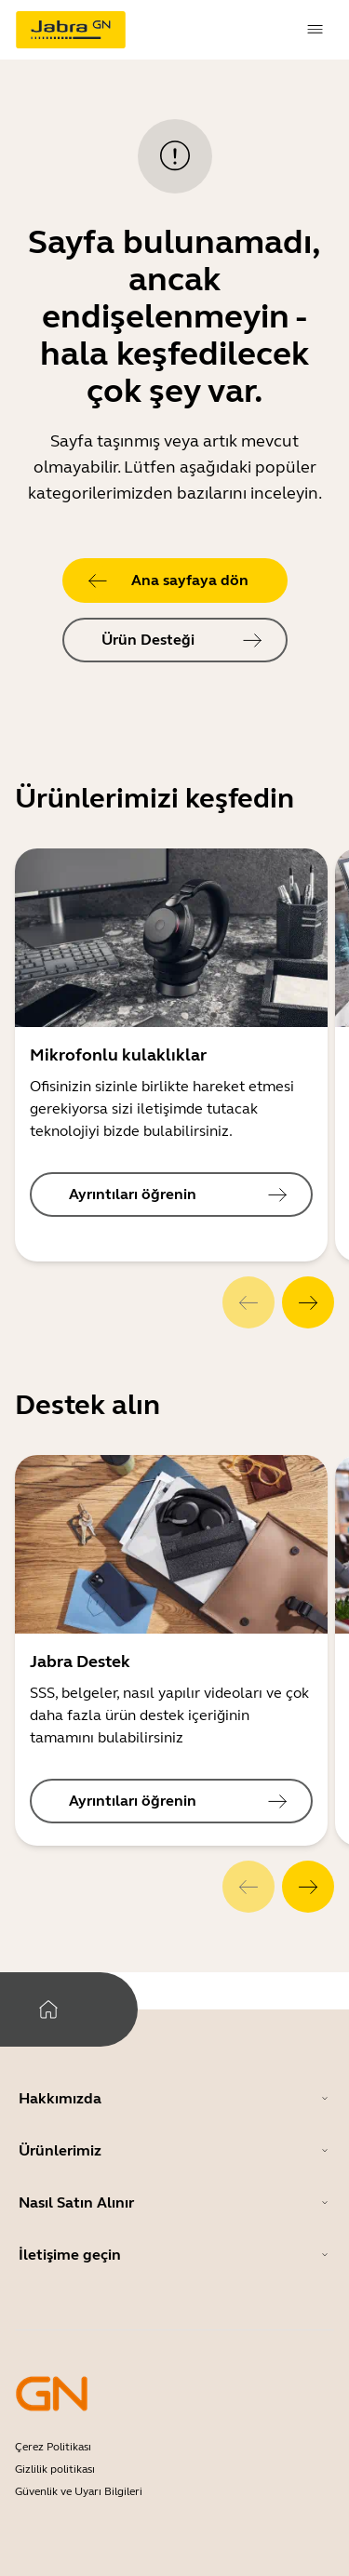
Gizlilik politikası (55, 2469)
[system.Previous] (248, 1302)
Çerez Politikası (53, 2446)
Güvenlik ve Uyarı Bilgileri (78, 2491)
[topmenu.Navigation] (315, 29)
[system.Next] (308, 1302)
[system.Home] (48, 2009)
